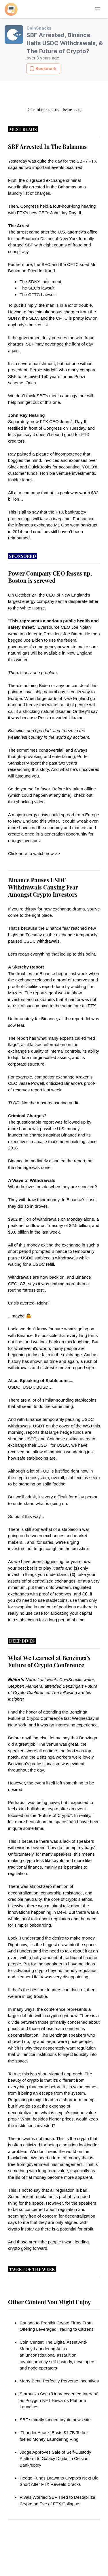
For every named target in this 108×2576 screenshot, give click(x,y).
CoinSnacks (39, 28)
